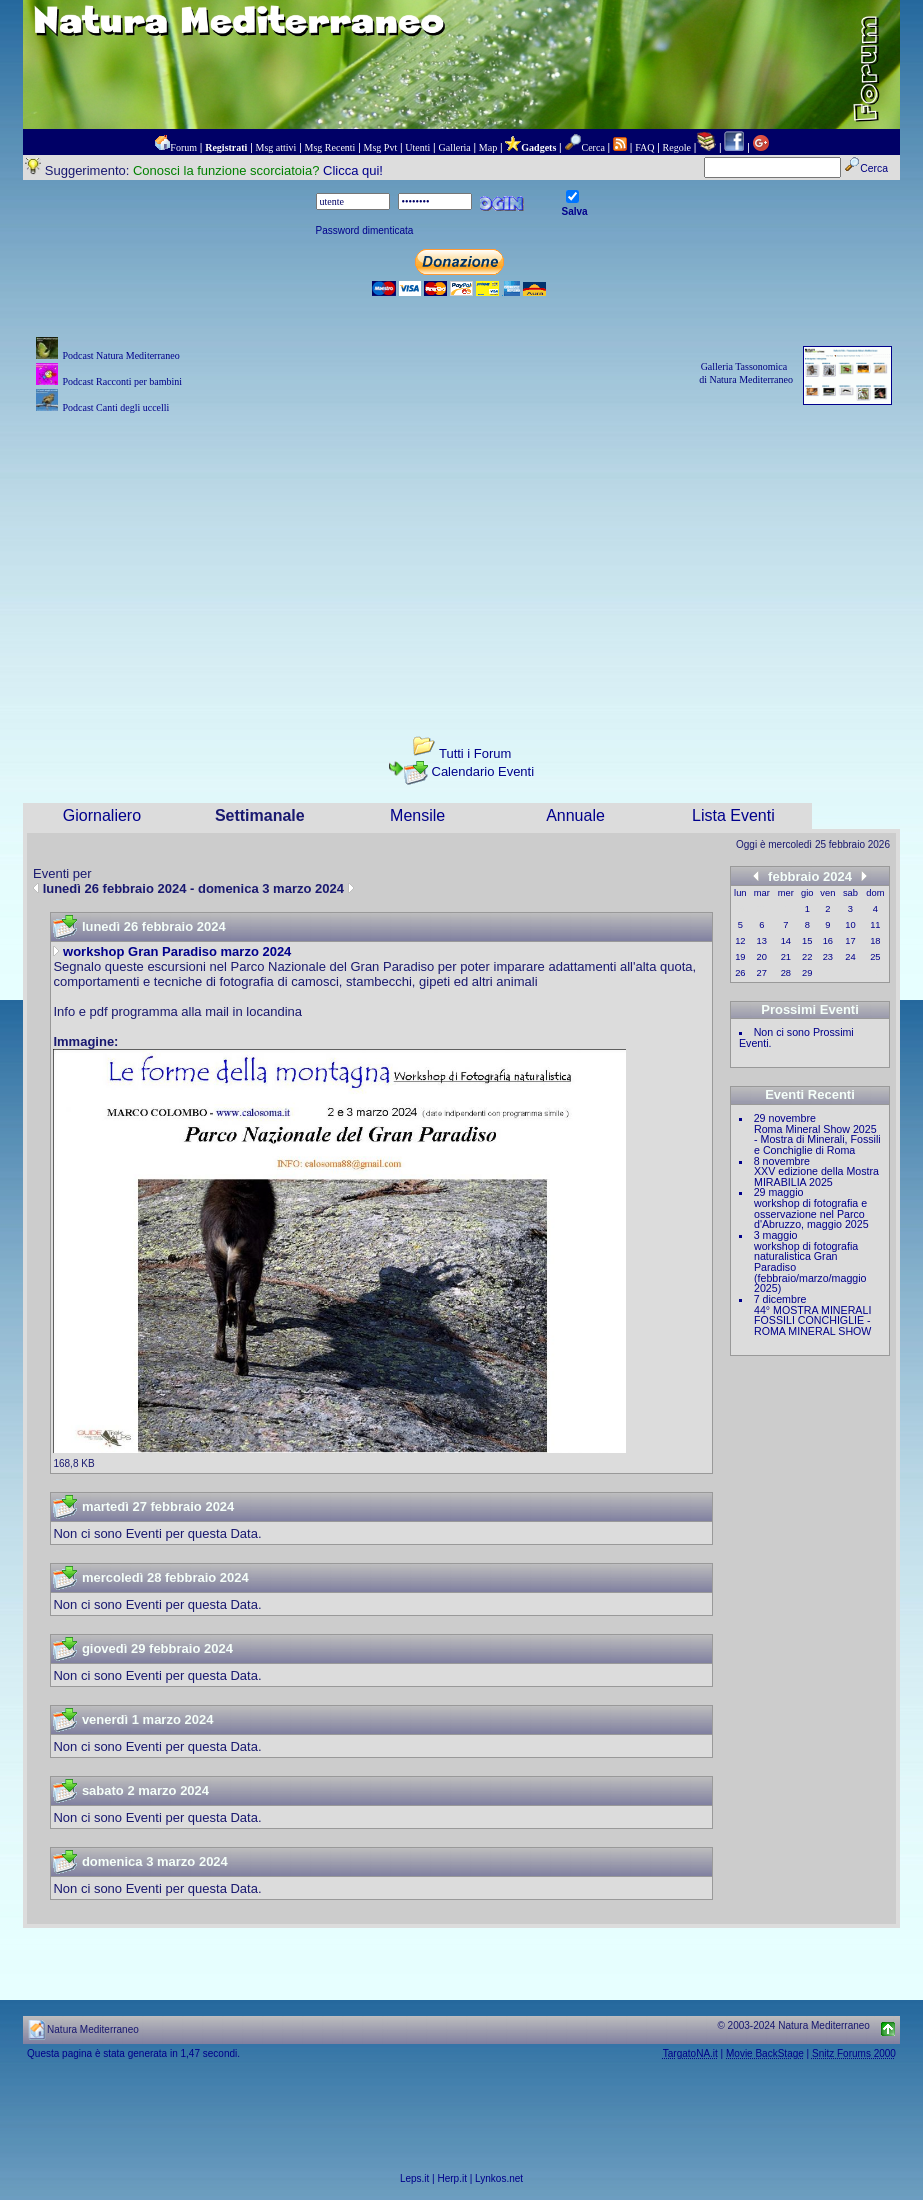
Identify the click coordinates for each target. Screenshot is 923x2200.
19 (740, 957)
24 (850, 957)
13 (762, 941)
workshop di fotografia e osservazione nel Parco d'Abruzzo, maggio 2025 (811, 1213)
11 (875, 925)
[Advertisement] (461, 558)
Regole (677, 147)
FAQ (644, 147)
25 (875, 957)
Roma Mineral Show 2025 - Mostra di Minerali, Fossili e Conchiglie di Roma (817, 1139)
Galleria (454, 147)
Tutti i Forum (475, 753)
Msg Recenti (330, 147)
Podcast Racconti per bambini (122, 381)
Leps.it (414, 2178)
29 (807, 973)
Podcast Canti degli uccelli (115, 407)
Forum (183, 147)
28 (786, 973)
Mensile (417, 815)
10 (850, 925)
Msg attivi (276, 147)
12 (740, 941)
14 (786, 941)
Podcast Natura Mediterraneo (120, 355)
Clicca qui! (353, 170)
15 (807, 941)
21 (786, 957)
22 (807, 957)
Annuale (575, 815)
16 (828, 941)
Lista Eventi (733, 815)
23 (828, 957)
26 (740, 973)
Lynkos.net (499, 2178)
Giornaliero (102, 815)
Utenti (417, 147)
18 (875, 941)
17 (850, 941)
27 (762, 973)
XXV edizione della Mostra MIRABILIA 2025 (816, 1176)
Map (488, 147)
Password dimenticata (365, 230)
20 (762, 957)
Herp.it (452, 2178)
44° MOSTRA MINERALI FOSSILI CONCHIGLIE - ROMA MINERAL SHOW (812, 1320)
